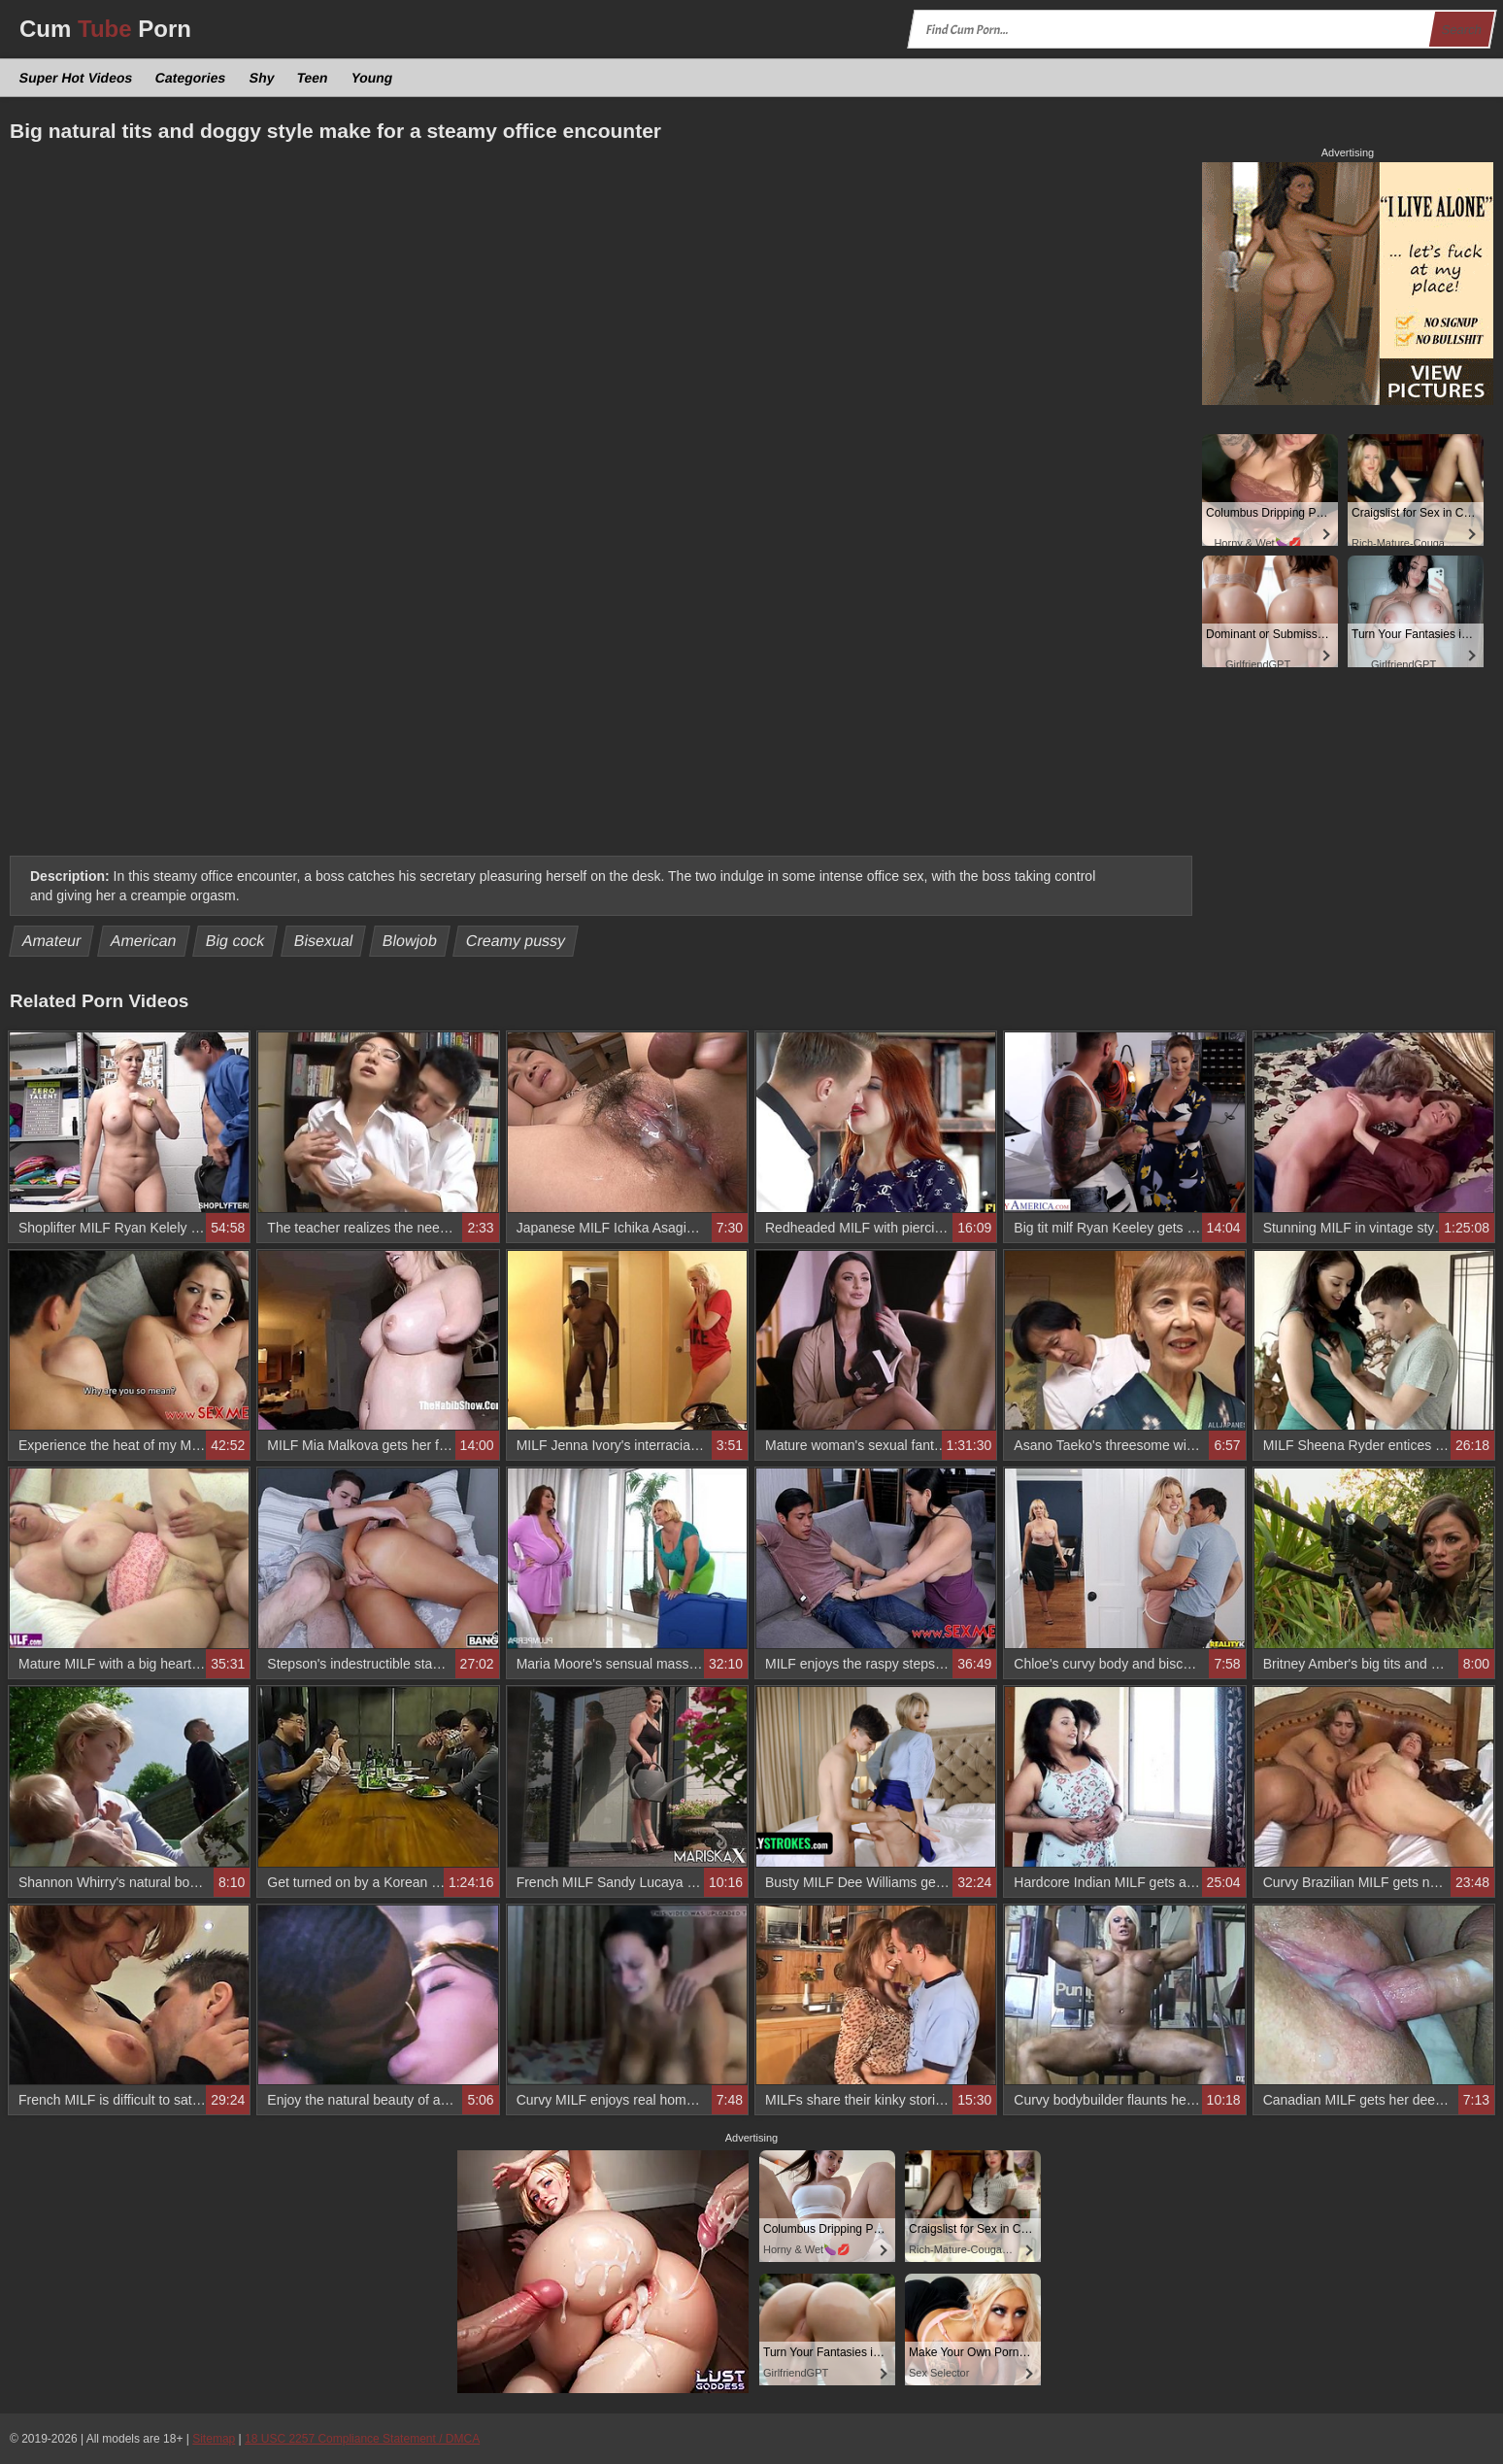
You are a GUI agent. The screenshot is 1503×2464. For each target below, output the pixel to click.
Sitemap (213, 2439)
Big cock (235, 940)
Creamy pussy (516, 940)
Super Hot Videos (76, 77)
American (144, 940)
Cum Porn (105, 29)
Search (1461, 29)
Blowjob (409, 940)
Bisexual (322, 940)
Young (371, 77)
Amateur (52, 940)
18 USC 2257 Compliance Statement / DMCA (362, 2439)
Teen (312, 77)
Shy (262, 77)
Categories (190, 77)
